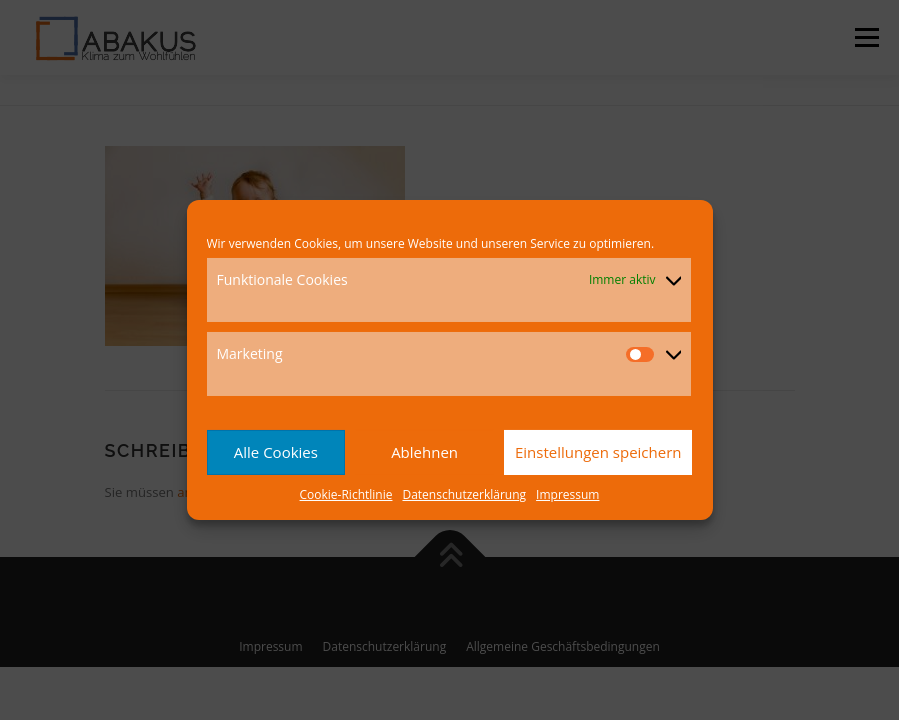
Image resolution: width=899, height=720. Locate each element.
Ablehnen (424, 452)
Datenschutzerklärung (464, 494)
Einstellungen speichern (598, 452)
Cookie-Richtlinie (346, 494)
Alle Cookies (276, 452)
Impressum (567, 494)
